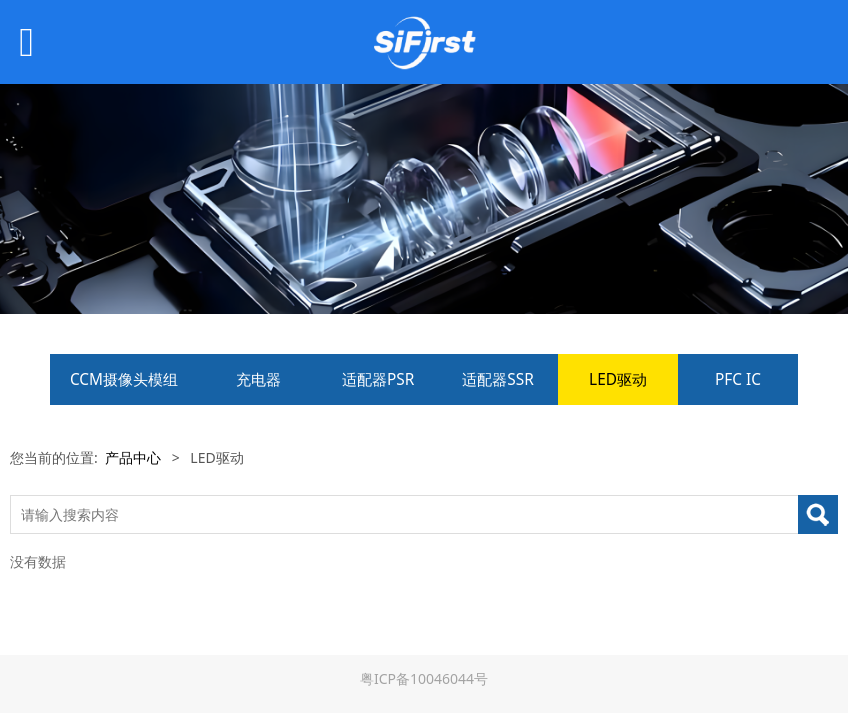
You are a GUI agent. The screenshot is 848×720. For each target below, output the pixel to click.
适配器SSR (497, 379)
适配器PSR (378, 379)
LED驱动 (618, 379)
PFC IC (738, 379)
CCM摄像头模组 (124, 379)
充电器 (258, 379)
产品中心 (133, 457)
